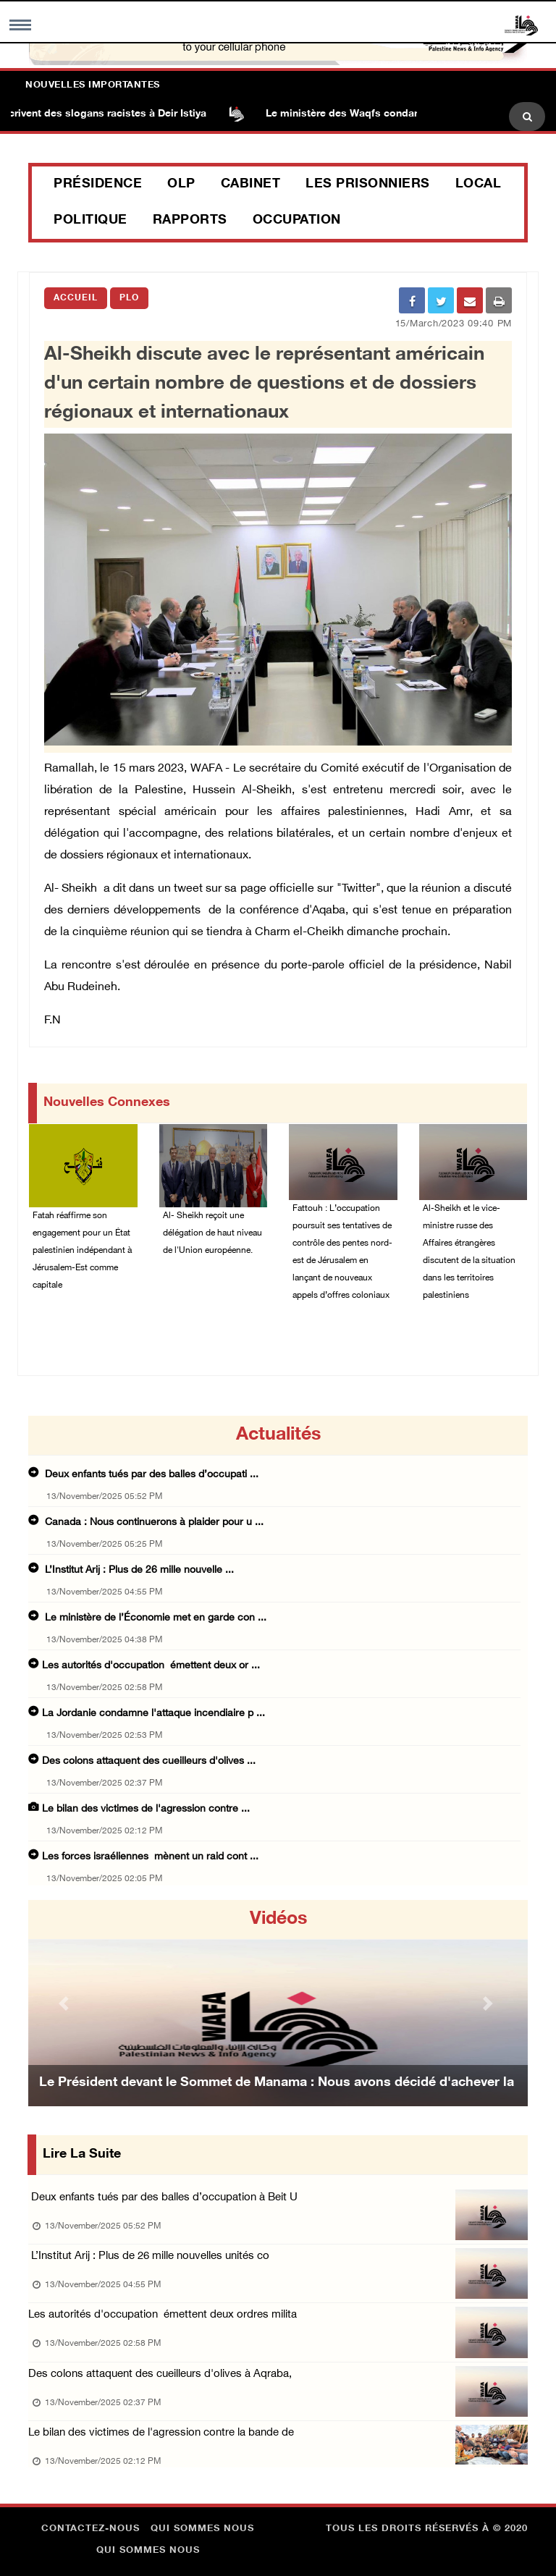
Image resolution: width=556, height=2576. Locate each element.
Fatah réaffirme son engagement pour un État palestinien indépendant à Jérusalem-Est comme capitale (82, 1251)
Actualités (278, 1435)
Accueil (76, 298)
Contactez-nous (90, 2529)
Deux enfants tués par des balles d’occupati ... (150, 1475)
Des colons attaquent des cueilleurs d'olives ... (149, 1761)
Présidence (98, 185)
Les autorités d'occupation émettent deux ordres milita (162, 2315)
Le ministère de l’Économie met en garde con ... (154, 1618)
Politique (90, 221)
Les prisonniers (368, 185)
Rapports (190, 221)
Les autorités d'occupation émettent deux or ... (151, 1666)
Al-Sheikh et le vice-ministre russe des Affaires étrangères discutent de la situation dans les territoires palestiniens (469, 1252)
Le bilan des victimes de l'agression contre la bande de (161, 2433)
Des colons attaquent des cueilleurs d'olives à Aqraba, (160, 2374)
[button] (66, 2003)
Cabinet (251, 185)
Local (478, 185)
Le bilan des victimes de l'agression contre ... (146, 1809)
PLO (129, 298)
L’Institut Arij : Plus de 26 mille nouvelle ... (138, 1570)
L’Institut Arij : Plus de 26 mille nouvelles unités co (148, 2256)
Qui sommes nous (202, 2529)
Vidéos (278, 1919)
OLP (181, 185)
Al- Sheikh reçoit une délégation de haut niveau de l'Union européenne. (212, 1233)
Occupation (297, 221)
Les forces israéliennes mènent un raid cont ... (150, 1857)
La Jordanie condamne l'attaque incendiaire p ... (153, 1713)
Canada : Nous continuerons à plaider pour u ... (153, 1522)
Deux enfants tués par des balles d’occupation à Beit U (163, 2198)
